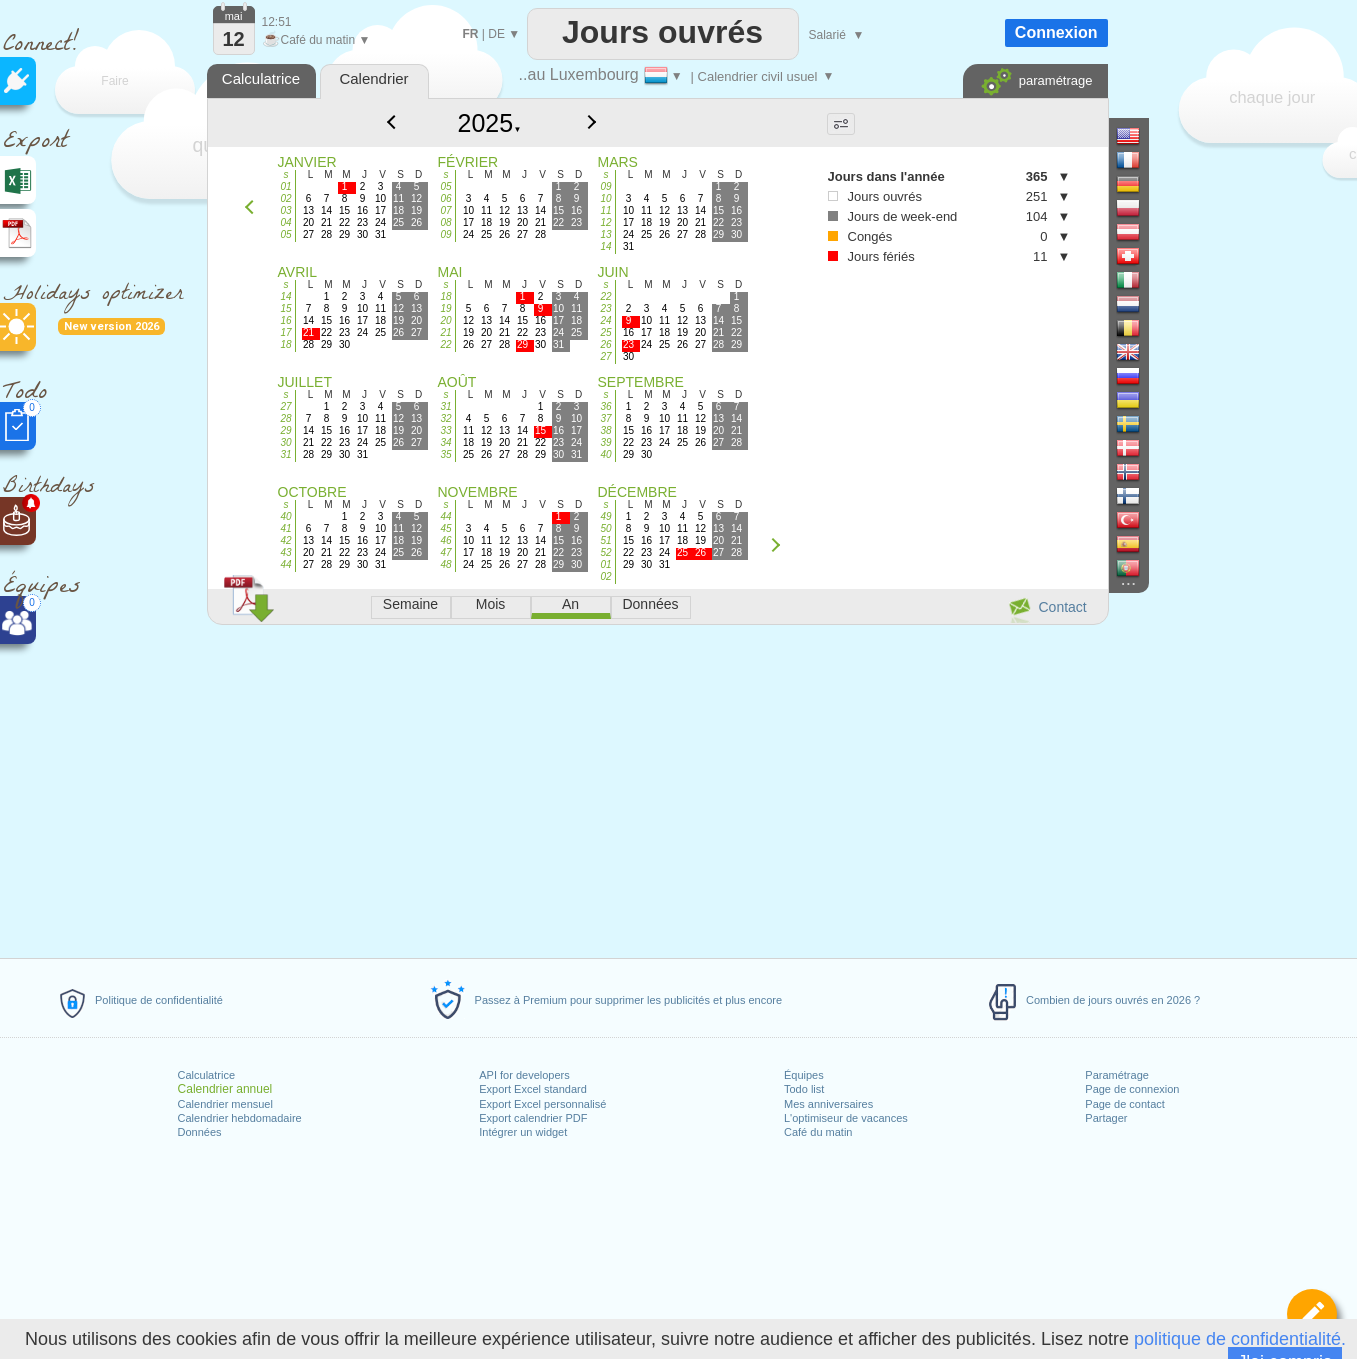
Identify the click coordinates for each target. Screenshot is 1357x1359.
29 (285, 430)
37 (605, 418)
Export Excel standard (533, 1089)
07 (445, 210)
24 (605, 320)
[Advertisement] (657, 788)
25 (605, 332)
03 (285, 210)
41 (285, 528)
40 (605, 454)
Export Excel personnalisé (542, 1104)
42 (285, 540)
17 (285, 332)
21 (445, 332)
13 (605, 234)
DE (496, 34)
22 (445, 344)
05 (285, 234)
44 (285, 564)
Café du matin (818, 1132)
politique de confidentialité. (1240, 1339)
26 (605, 344)
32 (445, 418)
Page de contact (1125, 1104)
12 (605, 222)
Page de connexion (1132, 1089)
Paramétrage (1117, 1075)
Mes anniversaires (828, 1104)
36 (605, 406)
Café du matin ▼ (316, 40)
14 (605, 246)
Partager (1106, 1118)
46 (445, 540)
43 (285, 552)
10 (605, 198)
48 (445, 564)
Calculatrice (206, 1075)
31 (285, 454)
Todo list (804, 1089)
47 (445, 552)
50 (605, 528)
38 (605, 430)
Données (200, 1132)
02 (285, 198)
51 (605, 540)
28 (285, 418)
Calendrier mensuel (225, 1104)
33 (445, 430)
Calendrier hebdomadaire (240, 1118)
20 (445, 320)
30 (285, 442)
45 (445, 528)
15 (285, 308)
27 (605, 356)
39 (605, 442)
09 (445, 234)
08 (445, 222)
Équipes (804, 1075)
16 (285, 320)
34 (445, 442)
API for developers (524, 1075)
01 (285, 186)
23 (605, 308)
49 (605, 516)
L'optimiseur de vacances (846, 1118)
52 (605, 552)
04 (285, 222)
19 (445, 308)
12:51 (277, 22)
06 (445, 198)
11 (605, 210)
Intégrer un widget (523, 1132)
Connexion (1056, 32)
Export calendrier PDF (533, 1118)
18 (285, 344)
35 (445, 454)
